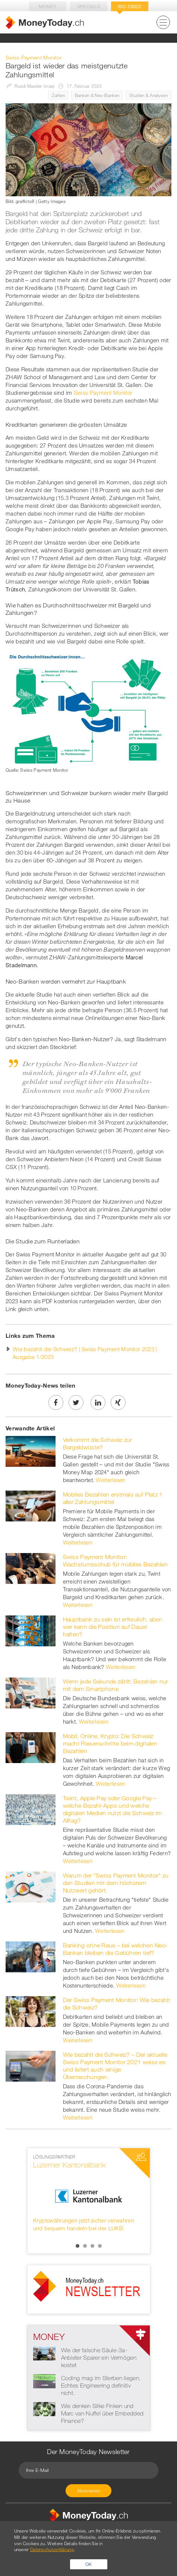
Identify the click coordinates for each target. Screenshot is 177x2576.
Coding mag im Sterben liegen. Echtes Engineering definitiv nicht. (101, 2385)
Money (48, 6)
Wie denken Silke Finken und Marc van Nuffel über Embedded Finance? (102, 2413)
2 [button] (85, 2246)
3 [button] (92, 2246)
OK (88, 2564)
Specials (88, 6)
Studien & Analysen (148, 95)
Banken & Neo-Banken (97, 95)
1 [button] (77, 2246)
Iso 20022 (129, 6)
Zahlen (58, 95)
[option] (88, 2193)
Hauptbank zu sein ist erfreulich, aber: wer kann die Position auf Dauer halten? (113, 1626)
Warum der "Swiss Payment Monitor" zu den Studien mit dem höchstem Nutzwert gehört (116, 1883)
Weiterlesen (110, 1479)
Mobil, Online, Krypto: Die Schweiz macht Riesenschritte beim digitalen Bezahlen (110, 1743)
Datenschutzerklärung (52, 2549)
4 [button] (100, 2246)
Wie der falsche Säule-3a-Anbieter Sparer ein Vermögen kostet (98, 2357)
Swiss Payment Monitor (103, 392)
